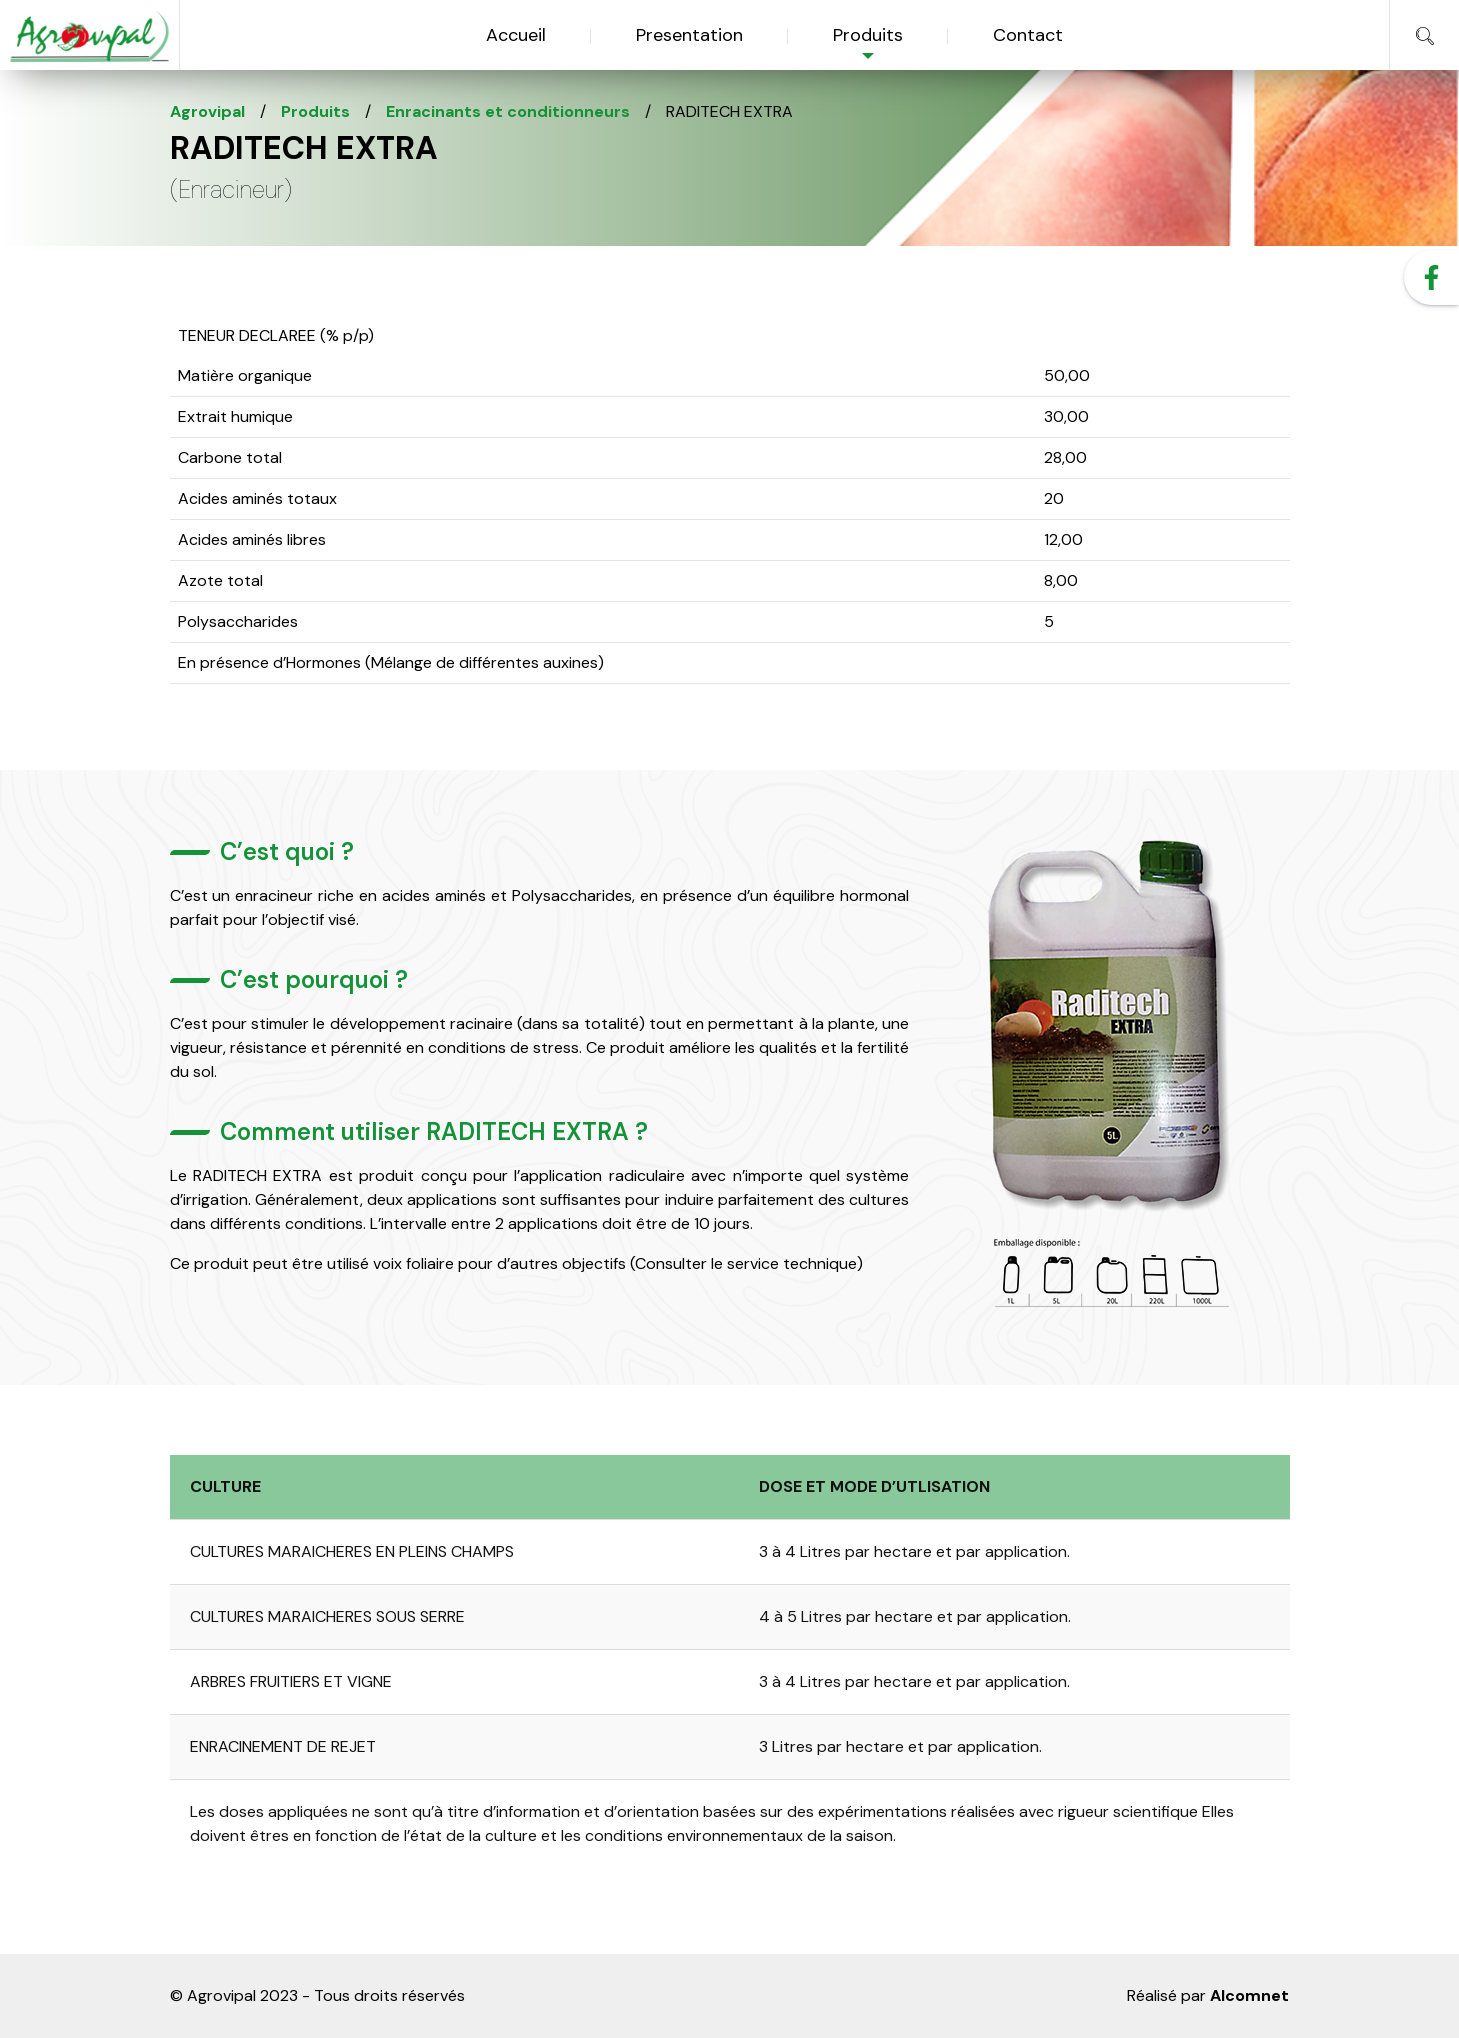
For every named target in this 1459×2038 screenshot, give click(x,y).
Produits (868, 35)
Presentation (689, 35)
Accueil (516, 35)
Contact (1028, 35)
